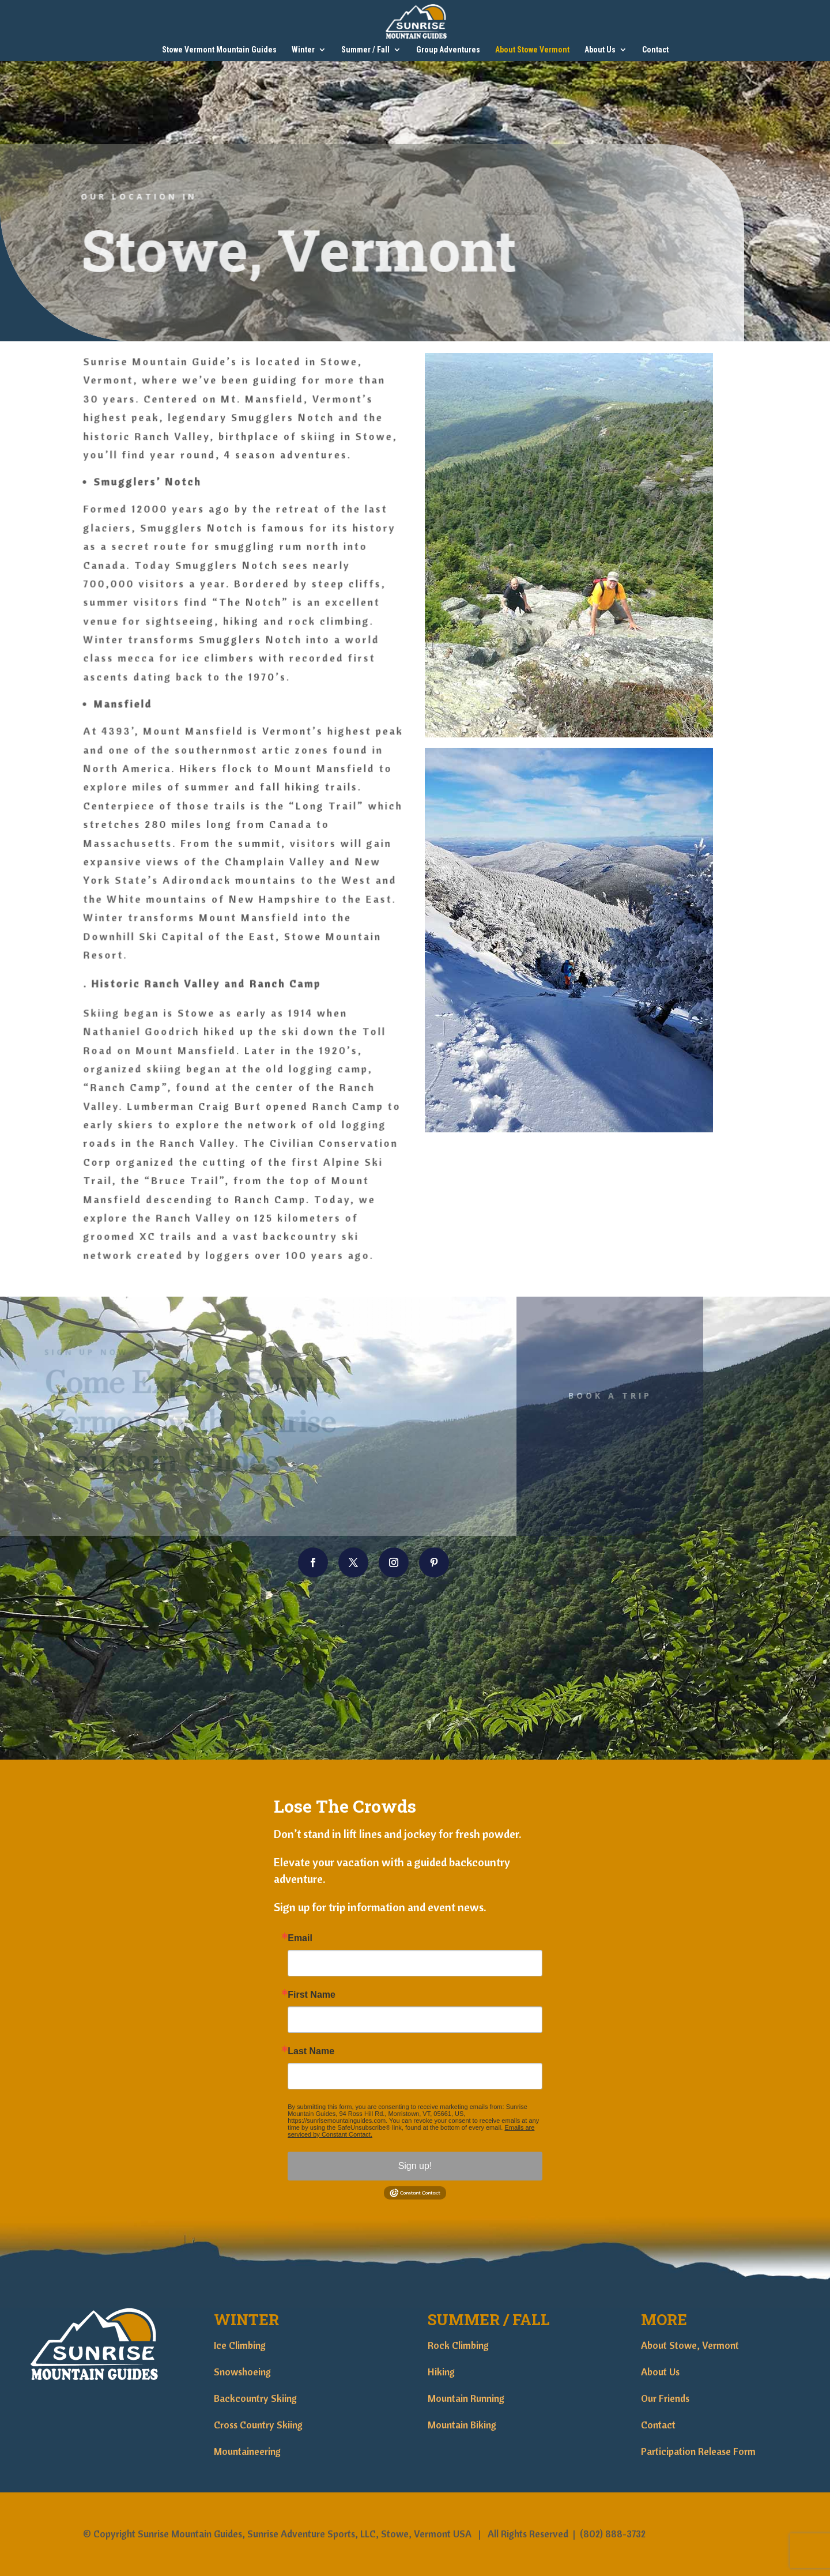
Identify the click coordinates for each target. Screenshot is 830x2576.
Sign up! (415, 2166)
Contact (655, 50)
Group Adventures (448, 50)
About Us (600, 50)
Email (300, 1938)
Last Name (311, 2051)
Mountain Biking (462, 2425)
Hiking (441, 2372)
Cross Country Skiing (258, 2425)
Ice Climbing (240, 2345)
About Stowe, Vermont (690, 2345)
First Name (311, 1994)
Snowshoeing (242, 2372)
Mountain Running (466, 2398)
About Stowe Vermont (532, 50)
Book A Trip (586, 1395)
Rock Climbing (458, 2345)
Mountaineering (247, 2451)
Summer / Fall (365, 50)
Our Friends (665, 2398)
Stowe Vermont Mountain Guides (219, 50)
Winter (303, 50)
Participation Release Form (698, 2451)
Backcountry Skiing (255, 2398)
